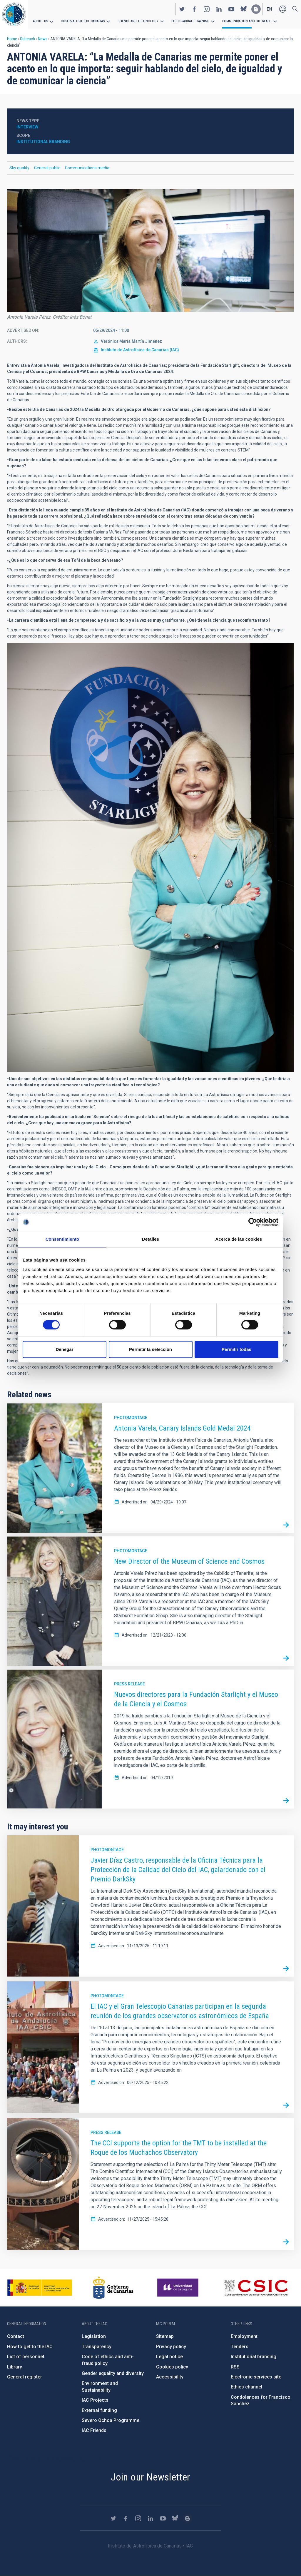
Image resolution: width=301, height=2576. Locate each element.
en (269, 9)
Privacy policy (171, 2346)
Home (12, 38)
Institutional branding (43, 141)
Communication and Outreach (247, 21)
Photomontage (130, 1417)
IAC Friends (94, 2430)
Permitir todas (236, 1349)
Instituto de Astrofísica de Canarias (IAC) (140, 349)
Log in (282, 9)
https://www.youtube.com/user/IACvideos (231, 9)
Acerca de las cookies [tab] (238, 1239)
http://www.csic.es (256, 2287)
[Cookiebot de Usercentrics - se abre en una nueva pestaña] (252, 1222)
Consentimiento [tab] (62, 1239)
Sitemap (165, 2336)
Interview (27, 127)
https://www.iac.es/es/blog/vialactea (256, 9)
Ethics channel (246, 2387)
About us (40, 21)
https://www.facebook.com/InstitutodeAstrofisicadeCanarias (194, 9)
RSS (235, 2367)
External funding (99, 2410)
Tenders (239, 2346)
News (42, 38)
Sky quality (19, 167)
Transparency (96, 2346)
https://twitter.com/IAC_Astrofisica (182, 9)
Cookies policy (172, 2367)
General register (24, 2377)
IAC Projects (95, 2400)
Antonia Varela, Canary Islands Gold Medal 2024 (182, 1428)
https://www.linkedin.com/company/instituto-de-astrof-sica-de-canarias (219, 9)
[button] (150, 250)
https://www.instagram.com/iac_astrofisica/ (206, 9)
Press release (129, 1684)
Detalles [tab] (150, 1239)
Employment (244, 2336)
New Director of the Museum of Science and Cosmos (189, 1561)
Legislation (94, 2336)
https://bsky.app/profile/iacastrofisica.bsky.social (244, 9)
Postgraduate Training (190, 21)
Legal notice (169, 2356)
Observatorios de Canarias (83, 21)
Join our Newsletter (150, 2477)
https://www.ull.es (178, 2287)
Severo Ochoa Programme (110, 2420)
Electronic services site (256, 2377)
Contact (15, 2336)
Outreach (27, 38)
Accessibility (169, 2377)
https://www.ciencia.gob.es (39, 2287)
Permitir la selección (150, 1349)
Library (14, 2367)
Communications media (87, 167)
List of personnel (25, 2356)
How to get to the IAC (30, 2346)
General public (47, 167)
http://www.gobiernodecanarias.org (113, 2287)
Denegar (64, 1349)
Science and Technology (138, 21)
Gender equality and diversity (113, 2373)
